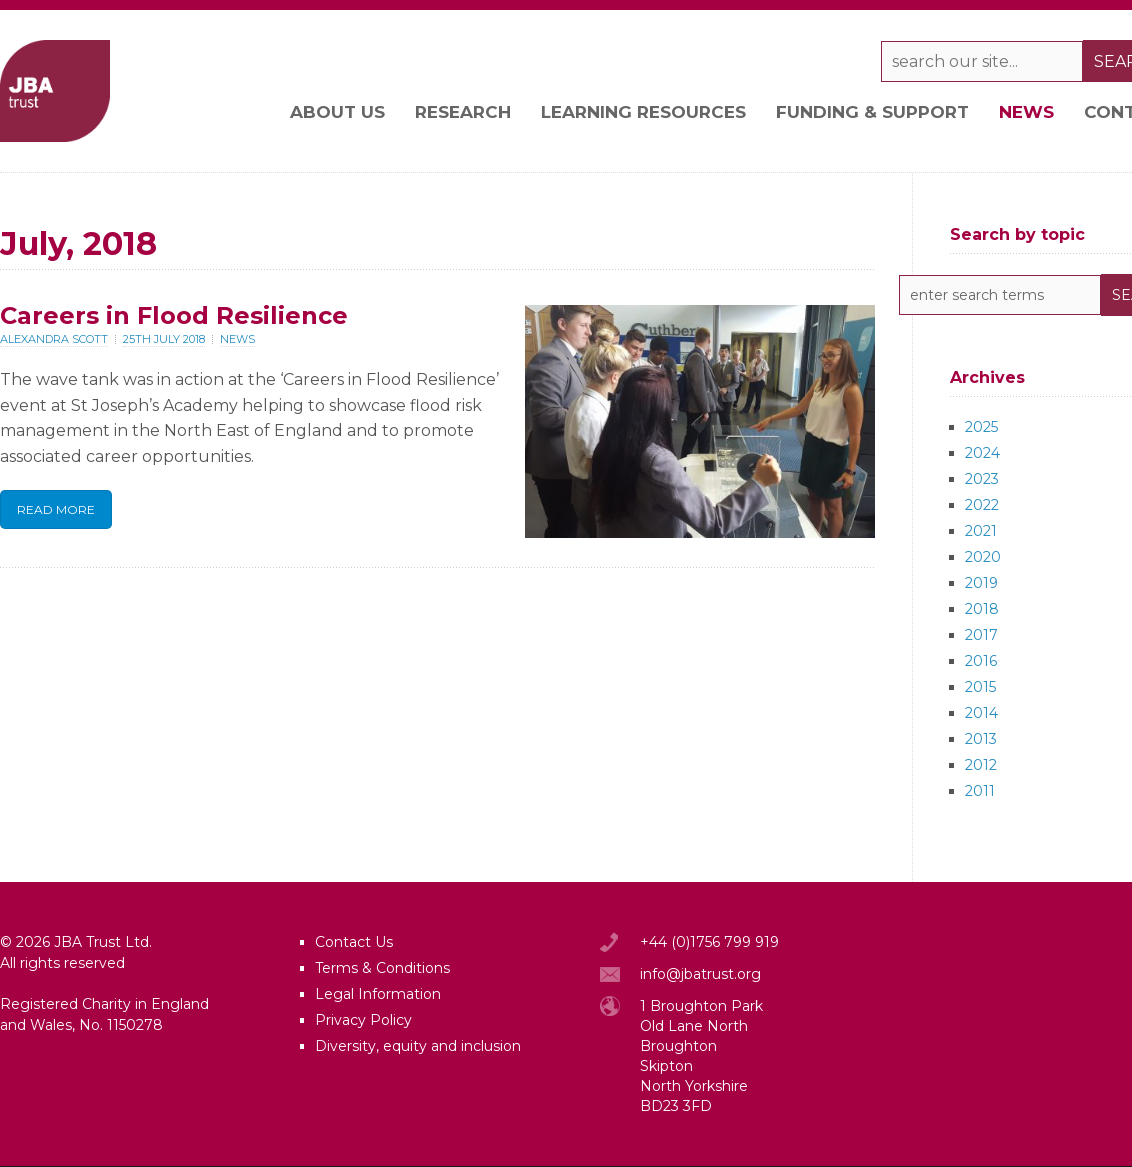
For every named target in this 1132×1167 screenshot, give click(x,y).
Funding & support (872, 112)
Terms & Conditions (382, 968)
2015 (980, 687)
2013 (981, 739)
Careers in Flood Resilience (174, 315)
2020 (983, 557)
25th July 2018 (164, 339)
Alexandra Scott (54, 339)
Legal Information (378, 994)
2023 (982, 479)
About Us (337, 112)
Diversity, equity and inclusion (418, 1046)
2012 (981, 765)
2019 (981, 583)
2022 (982, 505)
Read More (56, 509)
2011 (980, 791)
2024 (982, 453)
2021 (981, 531)
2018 (982, 609)
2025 (981, 427)
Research (463, 112)
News (1026, 112)
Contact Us (354, 942)
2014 (981, 713)
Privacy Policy (363, 1020)
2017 (981, 635)
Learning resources (643, 112)
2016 (981, 661)
